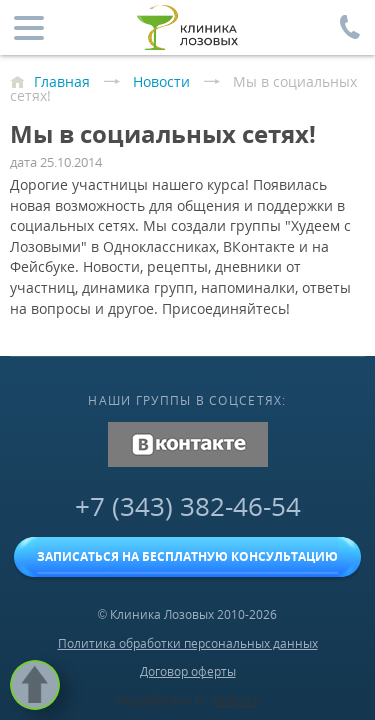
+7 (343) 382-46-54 (188, 506)
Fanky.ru (235, 700)
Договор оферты (188, 671)
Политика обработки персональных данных (188, 643)
